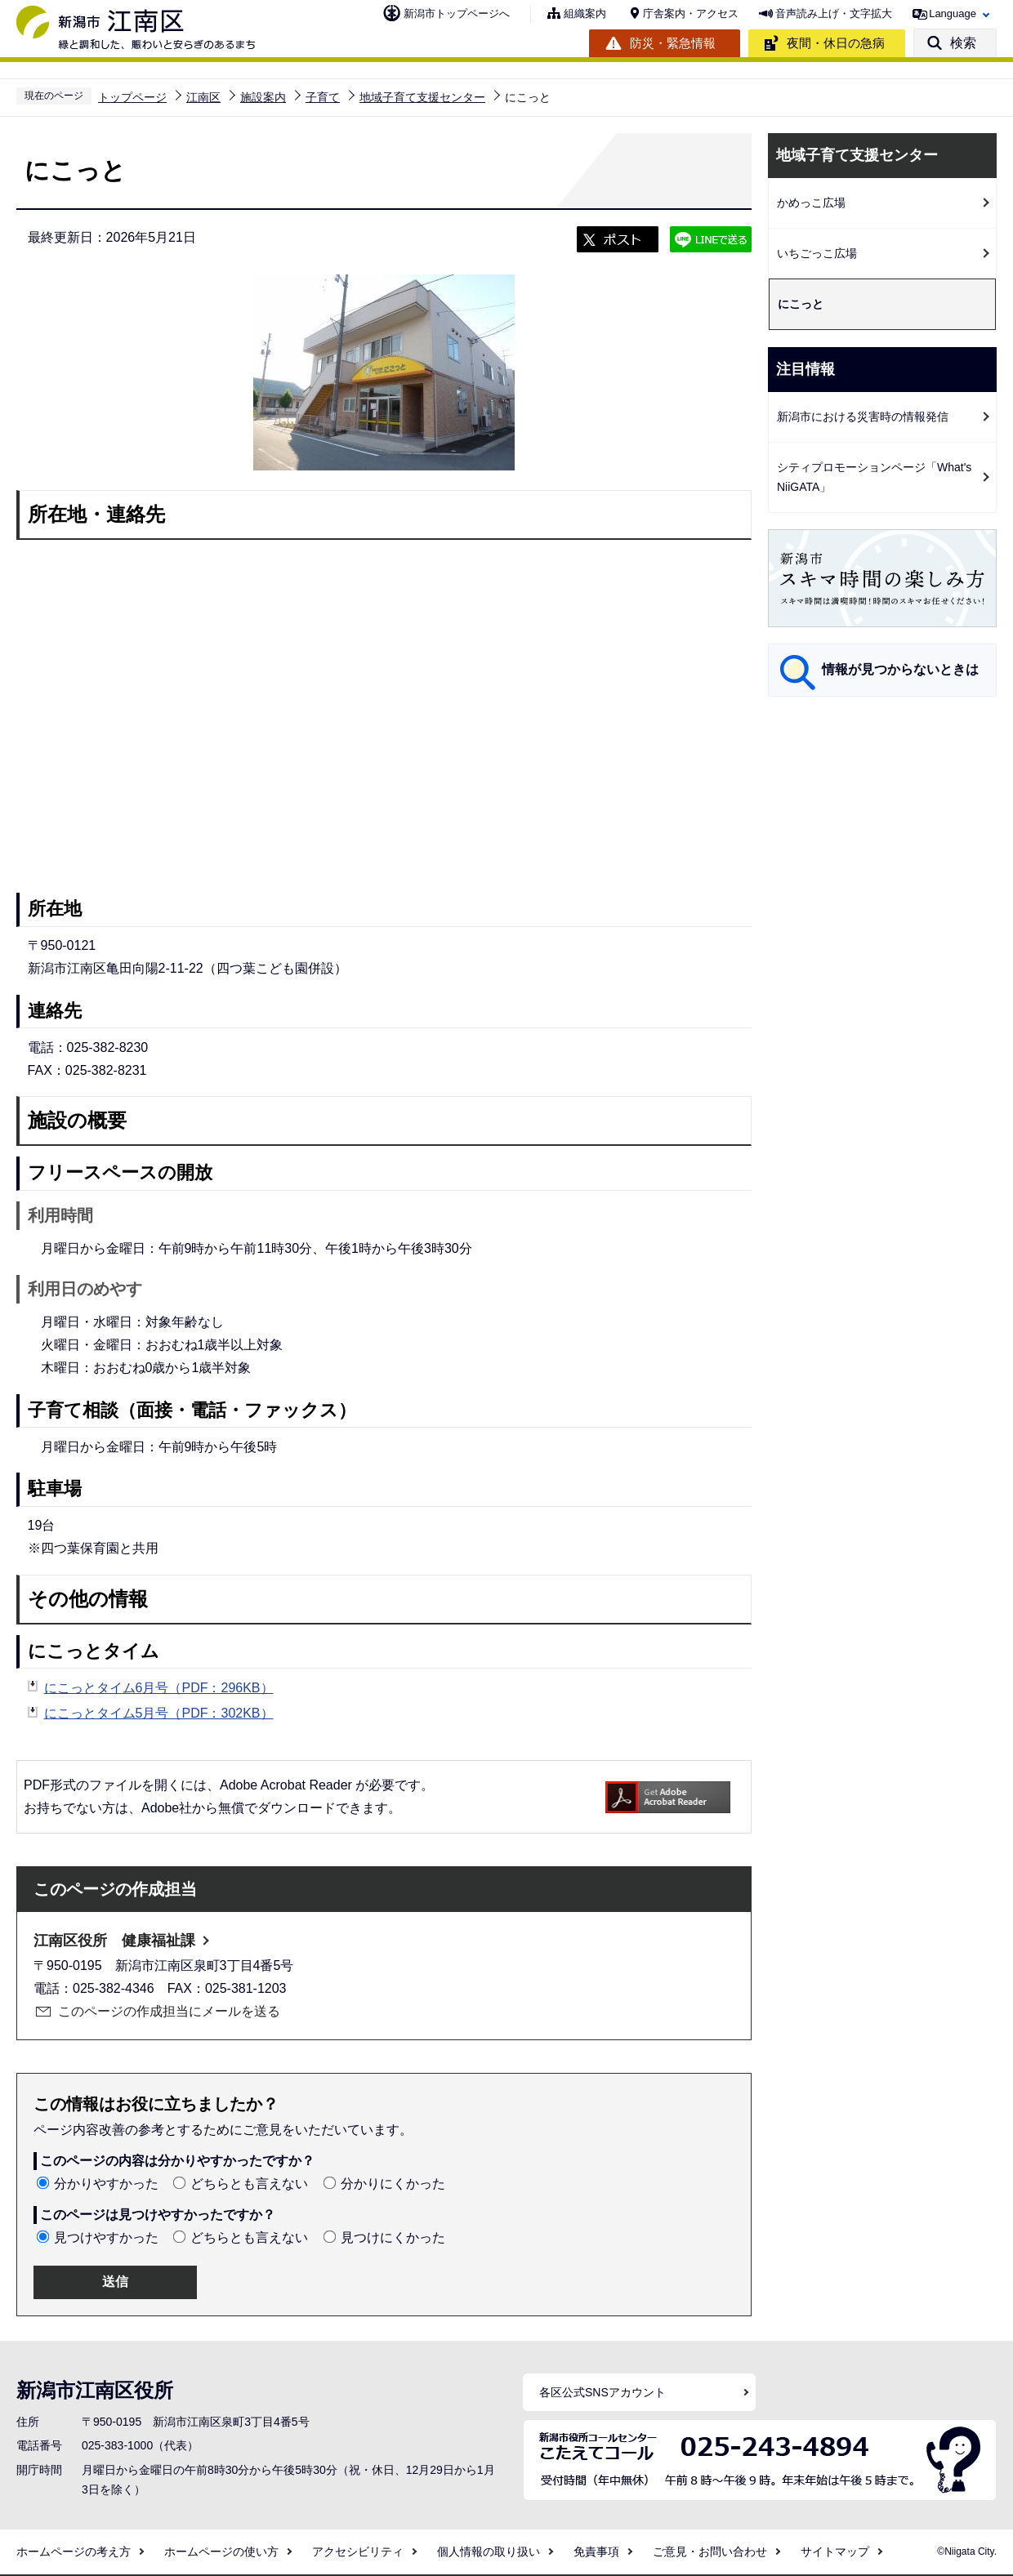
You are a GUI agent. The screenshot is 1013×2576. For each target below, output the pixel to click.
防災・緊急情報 (673, 43)
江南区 (203, 97)
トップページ (132, 97)
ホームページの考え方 (73, 2551)
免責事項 (596, 2551)
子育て (323, 97)
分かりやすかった (106, 2183)
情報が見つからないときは (900, 669)
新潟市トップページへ (457, 13)
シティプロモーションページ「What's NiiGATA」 (874, 477)
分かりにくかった (393, 2183)
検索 (963, 43)
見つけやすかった (106, 2237)
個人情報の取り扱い (488, 2551)
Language (952, 13)
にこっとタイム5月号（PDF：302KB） (159, 1713)
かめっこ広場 (811, 202)
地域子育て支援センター (422, 97)
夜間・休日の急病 (836, 43)
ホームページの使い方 (221, 2551)
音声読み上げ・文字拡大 (833, 13)
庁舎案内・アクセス (691, 13)
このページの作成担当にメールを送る (169, 2011)
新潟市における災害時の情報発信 (862, 416)
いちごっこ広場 (817, 253)
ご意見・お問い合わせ (710, 2551)
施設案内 (263, 97)
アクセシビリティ (358, 2551)
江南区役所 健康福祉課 (114, 1940)
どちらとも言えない (249, 2183)
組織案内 (585, 13)
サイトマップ (835, 2551)
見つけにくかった (393, 2237)
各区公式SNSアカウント (602, 2392)
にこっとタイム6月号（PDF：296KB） (159, 1688)
